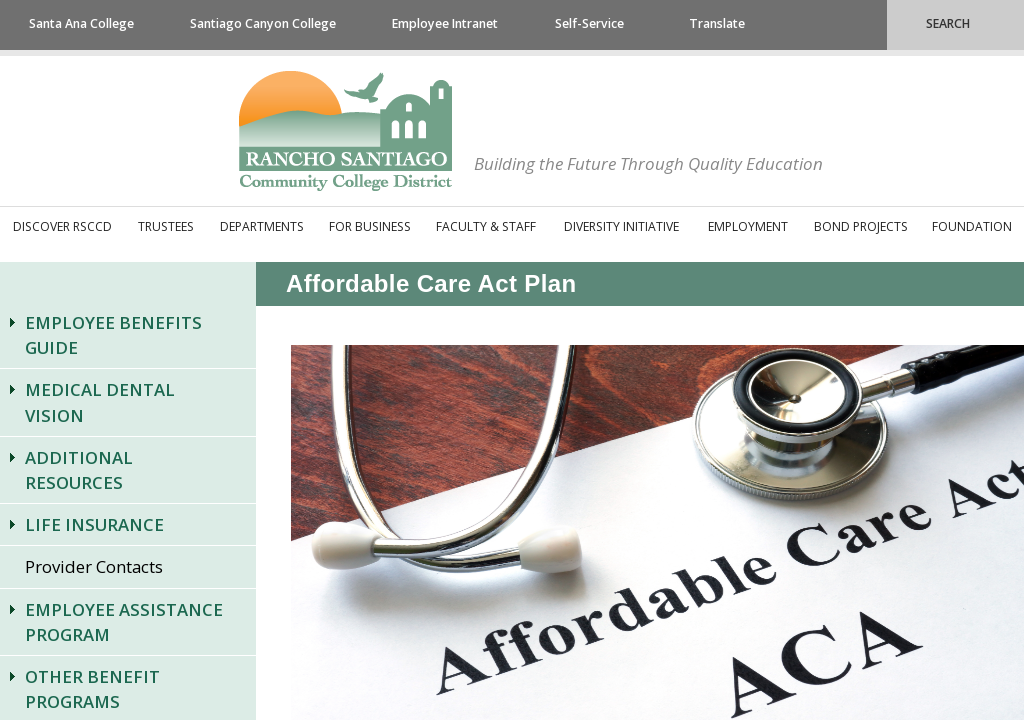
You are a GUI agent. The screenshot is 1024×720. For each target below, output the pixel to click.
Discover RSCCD (62, 226)
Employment (748, 226)
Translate (717, 23)
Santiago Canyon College (263, 23)
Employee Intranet (445, 23)
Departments (262, 226)
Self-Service (589, 23)
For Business (370, 226)
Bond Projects (861, 226)
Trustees (166, 226)
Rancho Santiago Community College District (345, 131)
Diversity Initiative (621, 226)
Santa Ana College (81, 23)
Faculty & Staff (486, 226)
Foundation (972, 226)
